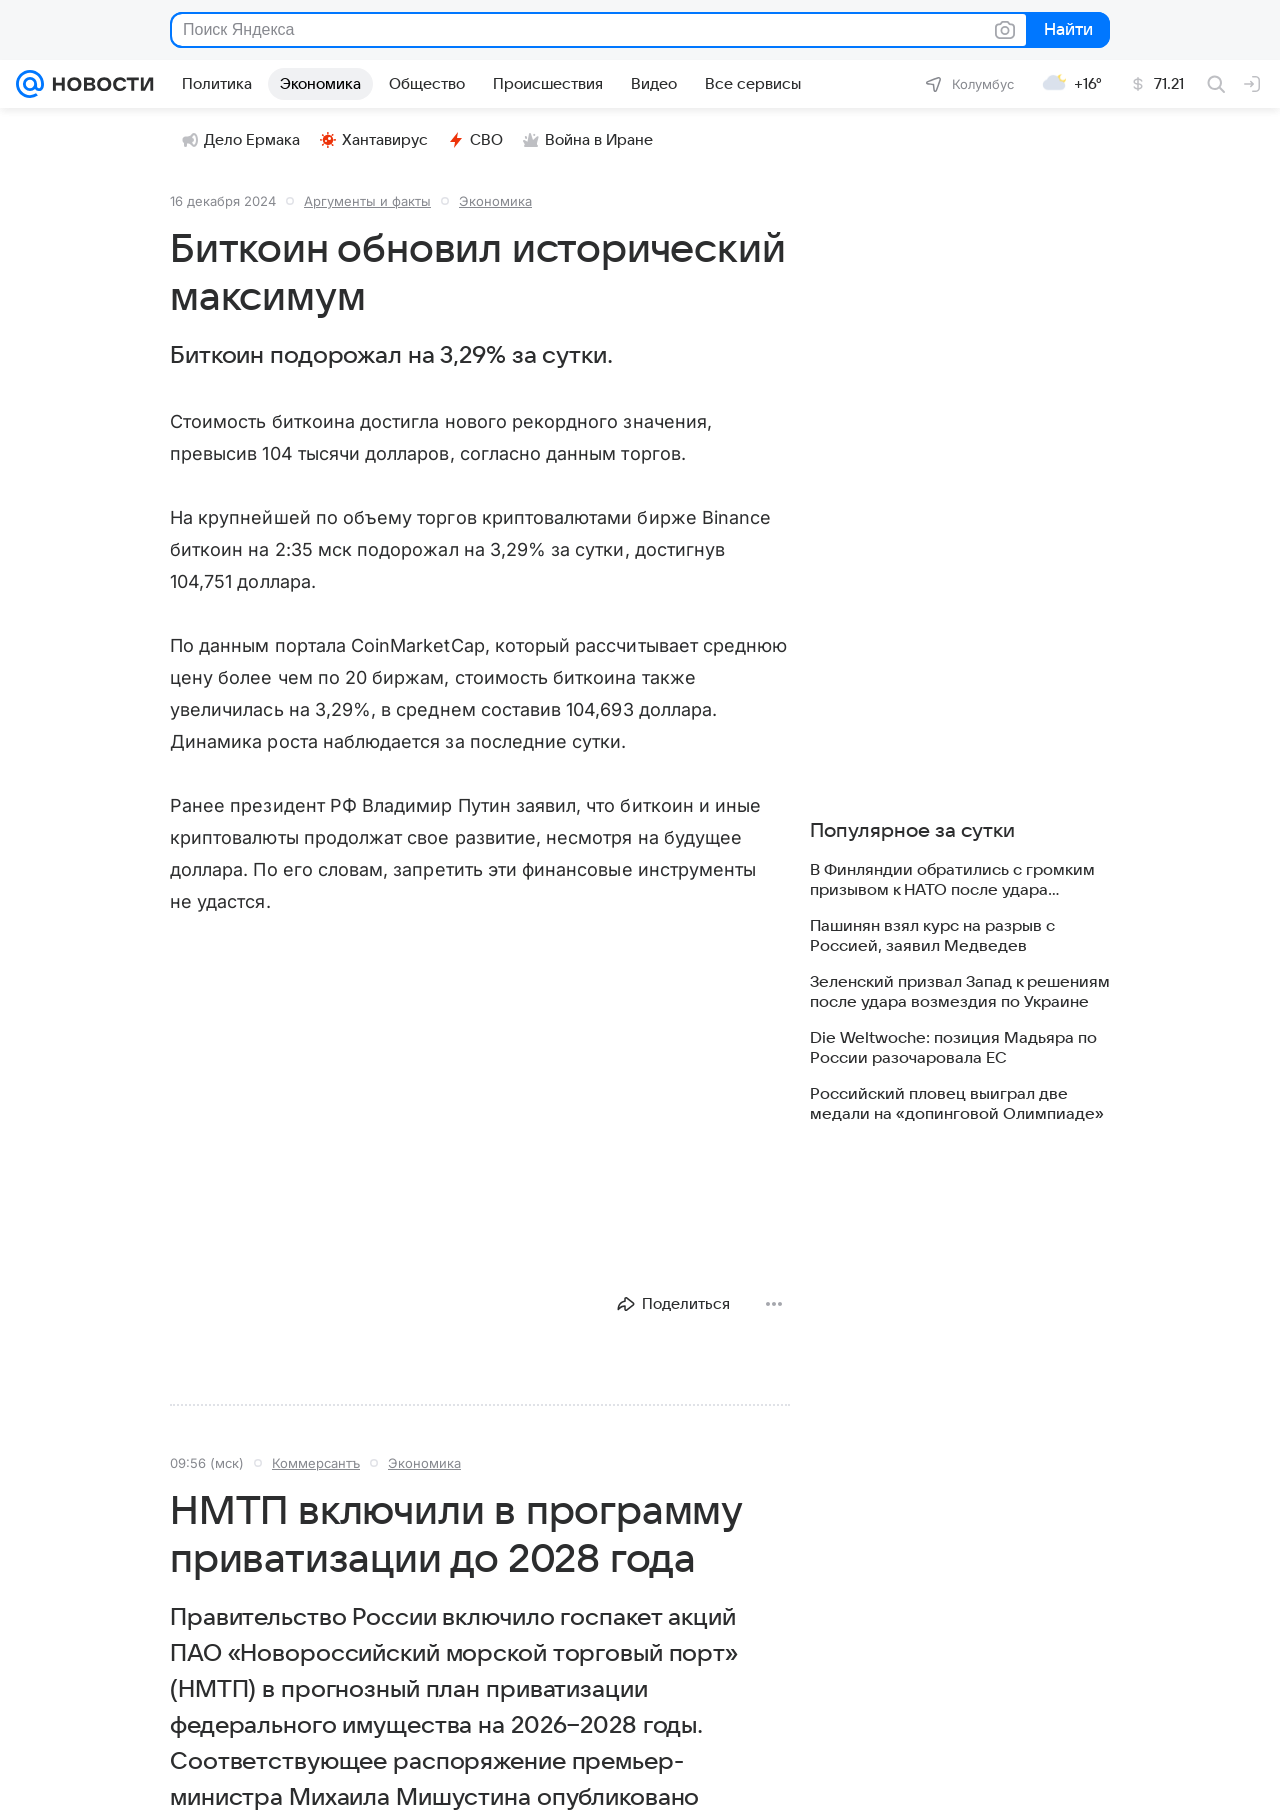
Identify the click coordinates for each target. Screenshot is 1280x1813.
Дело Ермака (241, 140)
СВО (475, 140)
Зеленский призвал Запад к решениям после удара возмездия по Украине (960, 992)
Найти (1066, 30)
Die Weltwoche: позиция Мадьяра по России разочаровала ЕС (953, 1048)
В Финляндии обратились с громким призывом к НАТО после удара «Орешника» (952, 880)
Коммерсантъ (316, 1463)
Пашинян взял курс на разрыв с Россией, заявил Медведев (932, 936)
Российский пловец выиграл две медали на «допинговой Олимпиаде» (957, 1104)
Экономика (495, 201)
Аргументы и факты (367, 201)
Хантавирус (374, 140)
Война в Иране (588, 140)
